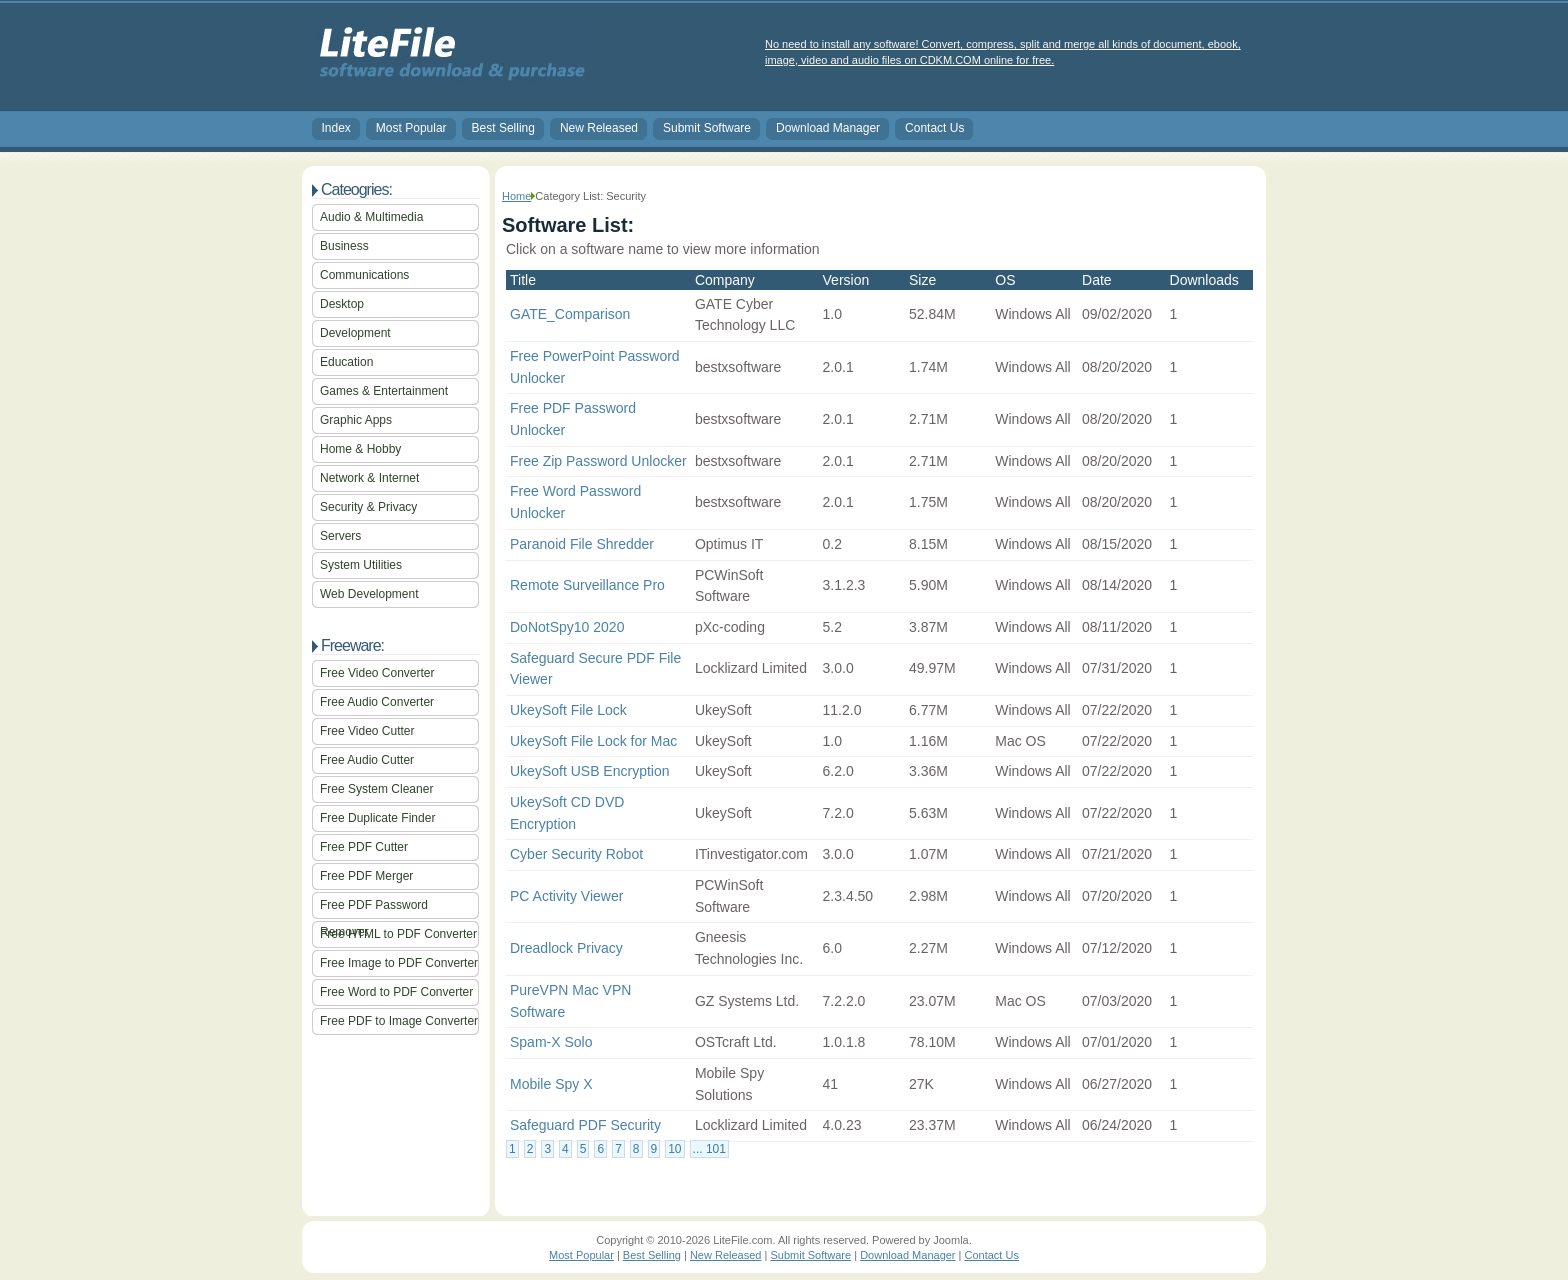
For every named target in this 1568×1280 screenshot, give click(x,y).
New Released (599, 128)
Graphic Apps (356, 420)
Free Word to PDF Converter (396, 992)
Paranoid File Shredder (582, 544)
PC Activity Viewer (566, 896)
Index (336, 128)
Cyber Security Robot (576, 854)
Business (344, 246)
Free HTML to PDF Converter (398, 934)
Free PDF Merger (366, 876)
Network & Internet (369, 478)
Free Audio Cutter (367, 760)
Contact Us (934, 128)
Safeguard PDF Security (585, 1125)
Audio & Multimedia (371, 217)
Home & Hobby (360, 449)
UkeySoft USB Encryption (590, 771)
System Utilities (361, 565)
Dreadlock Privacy (566, 948)
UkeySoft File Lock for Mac (593, 741)
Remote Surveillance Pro (587, 585)
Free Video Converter (377, 673)
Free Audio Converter (377, 702)
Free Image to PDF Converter (399, 963)
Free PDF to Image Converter (399, 1021)
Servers (340, 536)
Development (355, 333)
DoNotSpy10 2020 (567, 627)
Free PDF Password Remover (374, 908)
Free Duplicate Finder (377, 818)
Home (516, 196)
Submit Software (707, 128)
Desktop (342, 304)
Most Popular (411, 128)
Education (346, 362)
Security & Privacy (368, 507)
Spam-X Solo (551, 1042)
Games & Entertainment (384, 391)
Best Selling (503, 128)
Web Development (369, 594)
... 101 (709, 1149)
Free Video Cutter (367, 731)
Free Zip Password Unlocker (598, 461)
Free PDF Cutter (364, 847)
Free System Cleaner (376, 789)
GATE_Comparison (570, 314)
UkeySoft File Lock (568, 710)
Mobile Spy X (551, 1084)
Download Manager (828, 128)
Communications (364, 275)
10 (674, 1149)
